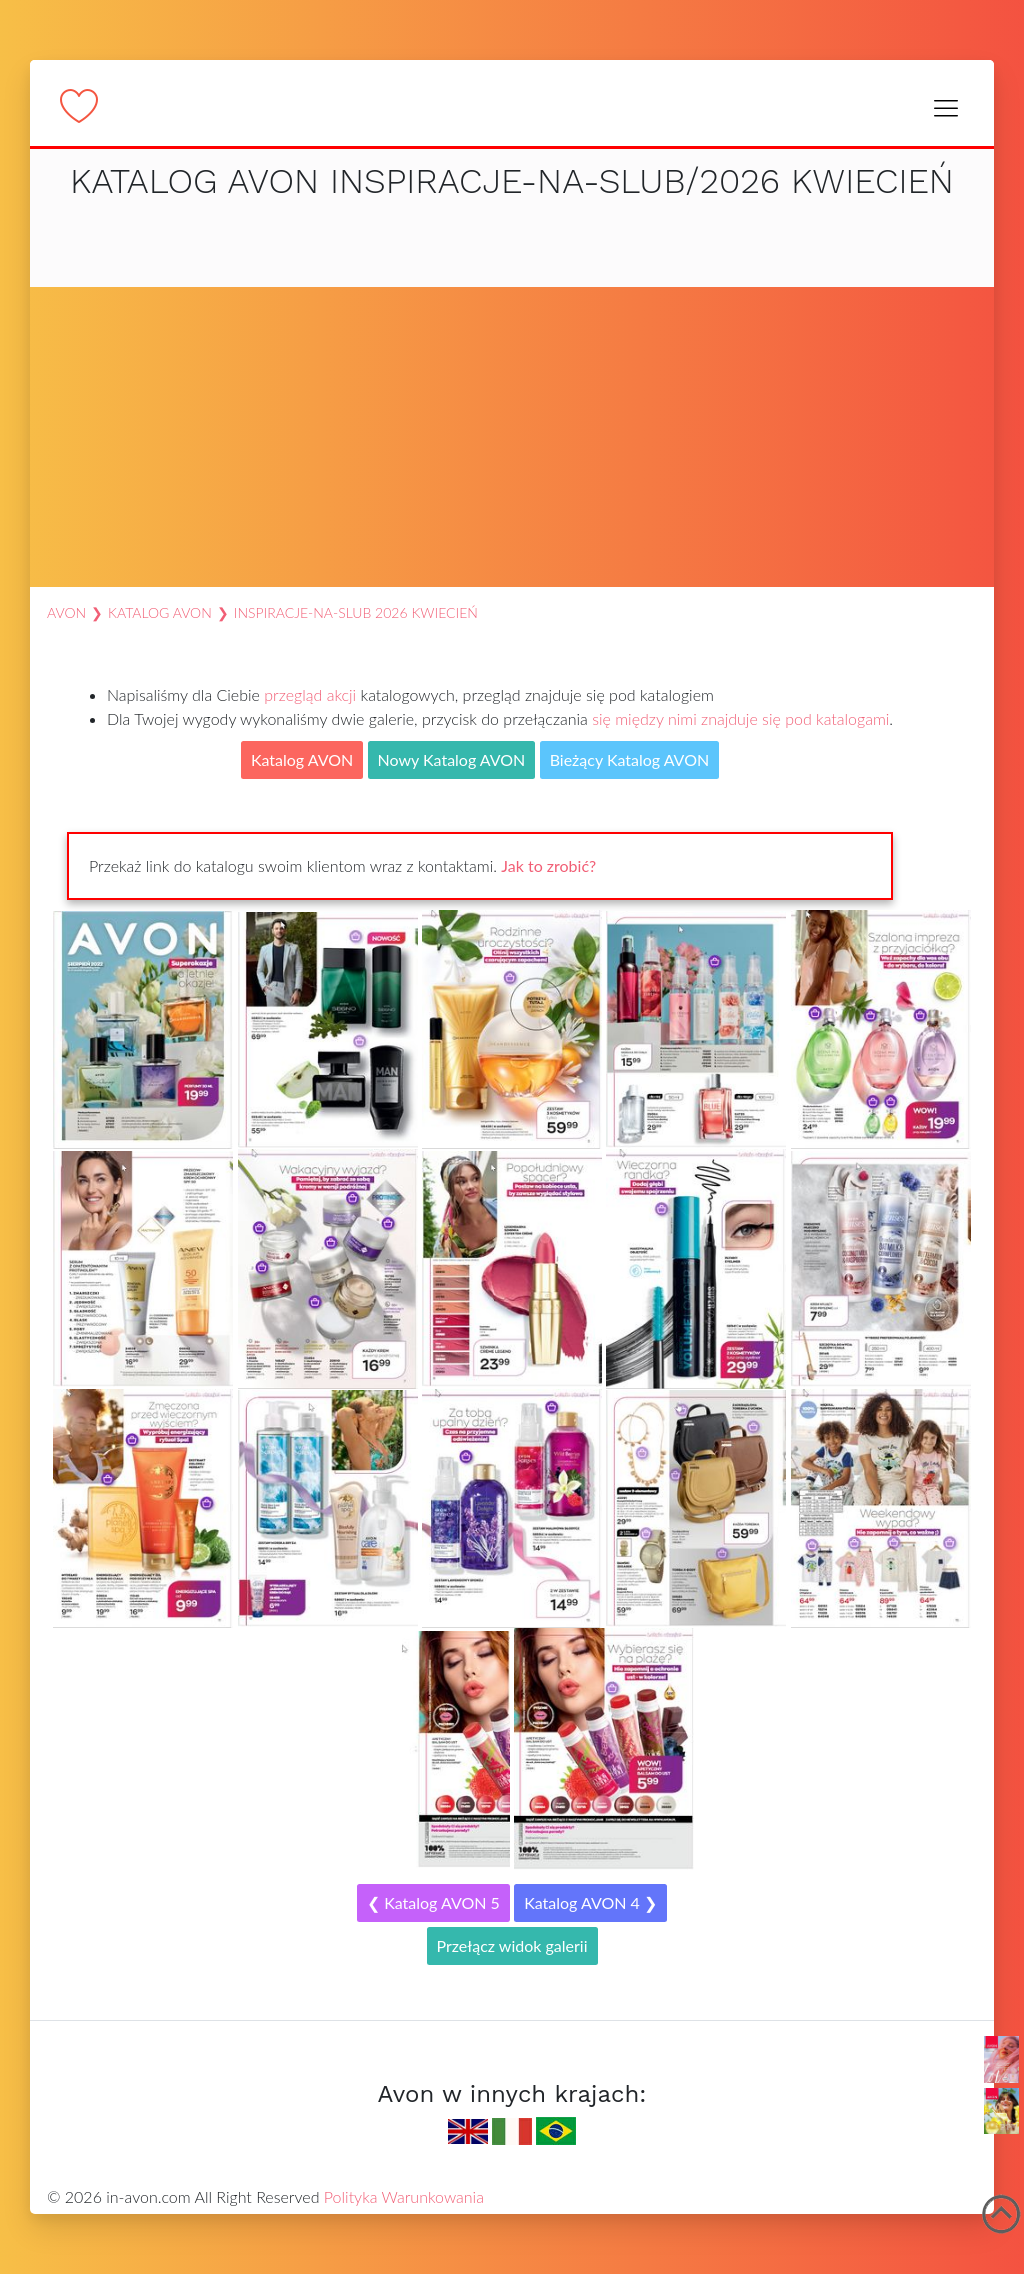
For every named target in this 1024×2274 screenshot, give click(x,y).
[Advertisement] (512, 437)
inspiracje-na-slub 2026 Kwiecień (356, 612)
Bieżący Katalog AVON (630, 759)
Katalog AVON (160, 612)
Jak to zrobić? (548, 865)
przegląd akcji (310, 694)
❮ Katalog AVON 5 (433, 1902)
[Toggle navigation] (945, 108)
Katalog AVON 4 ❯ (590, 1902)
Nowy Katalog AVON (452, 759)
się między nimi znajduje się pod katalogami (740, 718)
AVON (66, 612)
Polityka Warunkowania (404, 2196)
